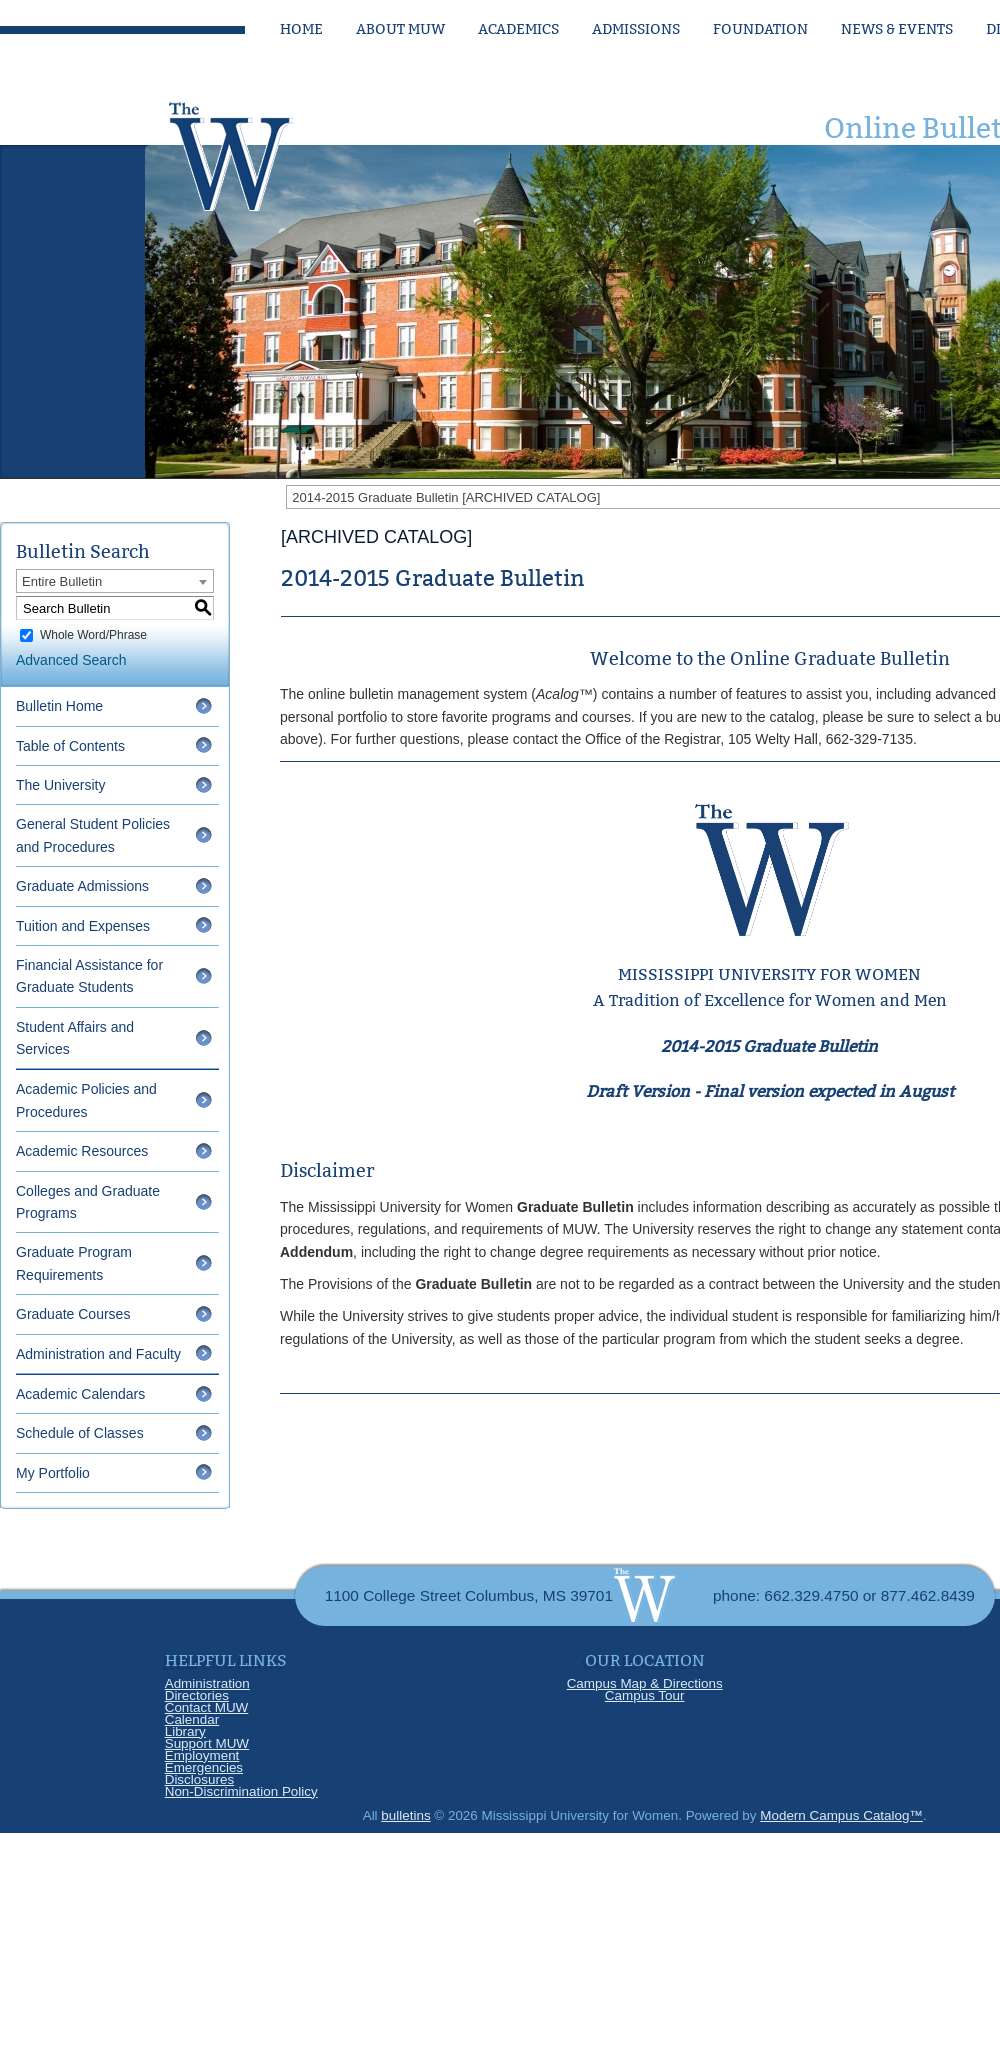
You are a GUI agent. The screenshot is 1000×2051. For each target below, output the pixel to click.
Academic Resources (82, 1151)
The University (60, 785)
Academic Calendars (80, 1394)
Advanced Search (71, 660)
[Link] (250, 151)
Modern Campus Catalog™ (841, 1815)
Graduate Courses (73, 1314)
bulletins (405, 1815)
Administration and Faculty (98, 1354)
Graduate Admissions (82, 886)
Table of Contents (70, 746)
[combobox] (115, 581)
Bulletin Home (59, 706)
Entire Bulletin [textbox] (62, 581)
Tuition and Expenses (83, 926)
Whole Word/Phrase (93, 635)
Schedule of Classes (80, 1433)
